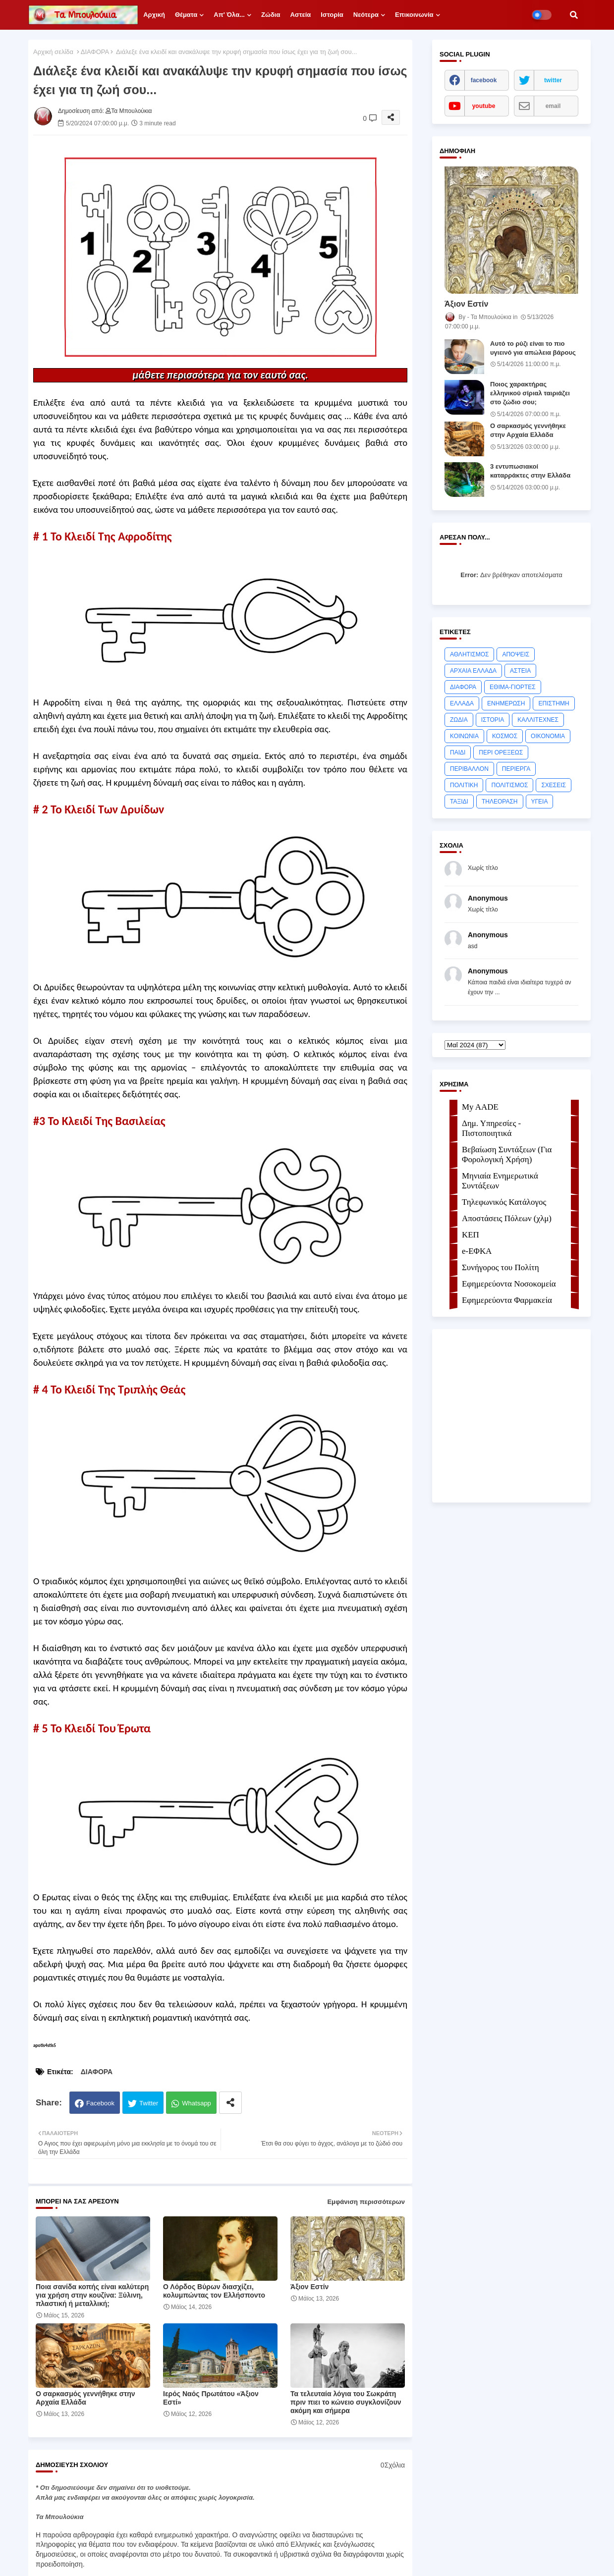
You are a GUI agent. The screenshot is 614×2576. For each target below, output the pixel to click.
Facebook (100, 2103)
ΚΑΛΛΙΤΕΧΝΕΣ (537, 719)
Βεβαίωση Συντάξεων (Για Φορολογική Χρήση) (507, 1154)
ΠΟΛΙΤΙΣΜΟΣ (509, 785)
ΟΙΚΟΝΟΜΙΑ (548, 736)
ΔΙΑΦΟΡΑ (95, 51)
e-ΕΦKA (477, 1251)
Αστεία (300, 14)
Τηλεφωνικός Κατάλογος (504, 1202)
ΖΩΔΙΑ (459, 719)
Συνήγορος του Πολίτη (500, 1267)
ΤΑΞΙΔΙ (459, 801)
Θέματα (186, 14)
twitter (553, 80)
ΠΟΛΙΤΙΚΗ (464, 785)
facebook (484, 80)
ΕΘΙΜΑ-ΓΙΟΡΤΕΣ (513, 687)
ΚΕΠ (470, 1234)
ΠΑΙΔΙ (457, 752)
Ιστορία (332, 14)
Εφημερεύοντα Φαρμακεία (507, 1300)
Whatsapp (196, 2103)
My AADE (480, 1107)
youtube (484, 106)
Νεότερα (366, 14)
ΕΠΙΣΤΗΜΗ (553, 703)
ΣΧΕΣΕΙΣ (553, 785)
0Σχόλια (393, 2465)
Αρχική (154, 14)
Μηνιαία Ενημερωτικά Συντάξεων (500, 1180)
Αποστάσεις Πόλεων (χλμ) (507, 1218)
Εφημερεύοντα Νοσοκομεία (509, 1283)
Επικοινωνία (414, 14)
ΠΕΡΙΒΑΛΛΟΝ (469, 768)
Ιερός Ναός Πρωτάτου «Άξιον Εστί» (211, 2398)
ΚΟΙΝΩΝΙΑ (464, 736)
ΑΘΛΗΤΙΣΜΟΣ (469, 654)
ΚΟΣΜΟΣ (504, 736)
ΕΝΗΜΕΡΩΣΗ (506, 703)
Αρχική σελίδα (53, 51)
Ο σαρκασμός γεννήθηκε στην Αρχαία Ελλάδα (85, 2398)
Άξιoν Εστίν (309, 2287)
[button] (574, 15)
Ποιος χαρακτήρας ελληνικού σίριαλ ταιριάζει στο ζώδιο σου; (530, 393)
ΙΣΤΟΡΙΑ (492, 719)
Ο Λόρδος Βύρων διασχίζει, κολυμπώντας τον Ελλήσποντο (214, 2291)
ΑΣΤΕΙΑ (520, 670)
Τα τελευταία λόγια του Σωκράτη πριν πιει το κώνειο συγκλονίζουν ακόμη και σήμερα (345, 2402)
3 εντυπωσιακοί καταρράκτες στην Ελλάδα (530, 471)
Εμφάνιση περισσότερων (366, 2201)
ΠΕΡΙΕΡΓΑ (516, 768)
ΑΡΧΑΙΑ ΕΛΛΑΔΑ (473, 670)
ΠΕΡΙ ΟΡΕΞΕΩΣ (501, 752)
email (553, 106)
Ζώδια (270, 14)
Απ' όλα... (229, 14)
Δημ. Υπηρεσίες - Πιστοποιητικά (491, 1128)
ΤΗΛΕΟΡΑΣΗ (500, 801)
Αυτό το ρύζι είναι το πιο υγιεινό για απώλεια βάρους (533, 348)
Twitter (148, 2103)
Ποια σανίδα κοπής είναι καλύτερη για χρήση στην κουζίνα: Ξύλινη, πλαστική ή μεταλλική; (92, 2295)
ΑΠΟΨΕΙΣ (515, 654)
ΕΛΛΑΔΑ (462, 703)
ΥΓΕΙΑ (539, 801)
